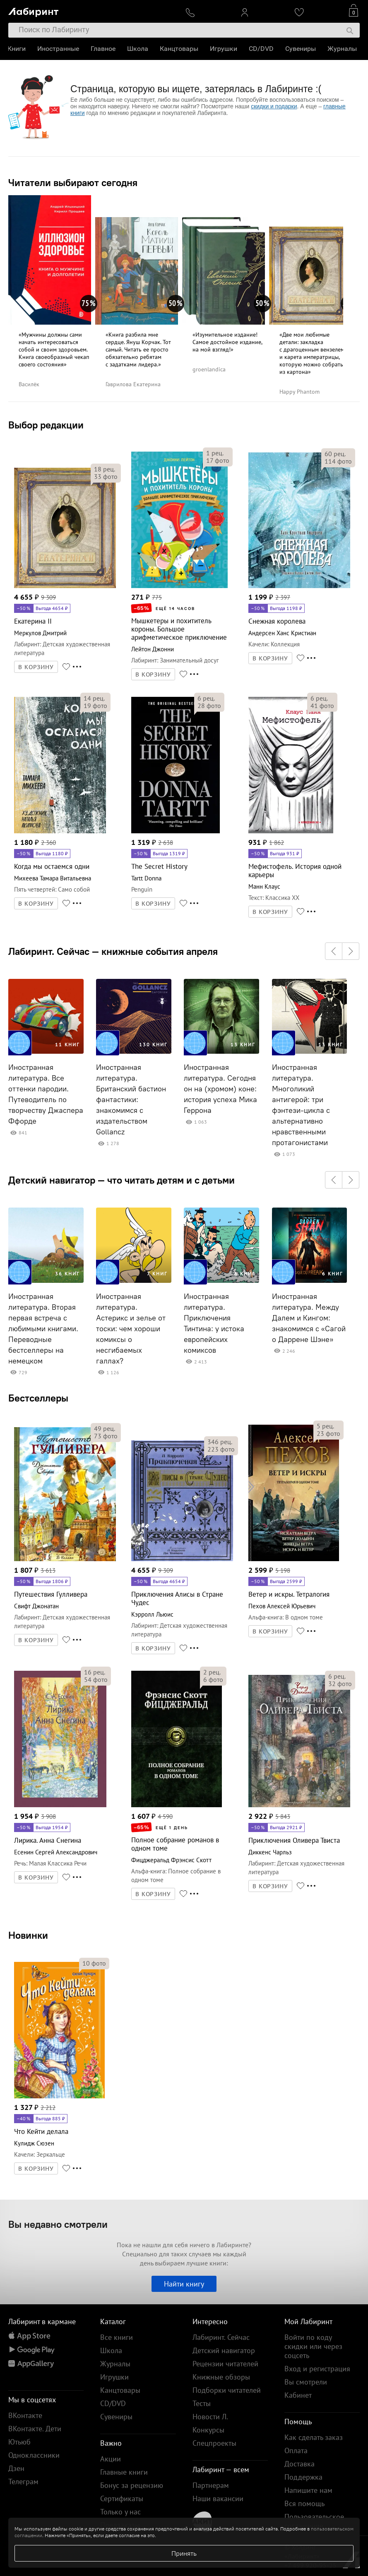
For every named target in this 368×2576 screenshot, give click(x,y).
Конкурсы (208, 2430)
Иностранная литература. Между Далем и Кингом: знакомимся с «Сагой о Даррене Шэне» (309, 1318)
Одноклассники (34, 2455)
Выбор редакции (46, 425)
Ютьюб (19, 2442)
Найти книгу (184, 2284)
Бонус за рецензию (131, 2485)
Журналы (343, 49)
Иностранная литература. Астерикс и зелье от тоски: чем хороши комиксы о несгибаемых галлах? (131, 1329)
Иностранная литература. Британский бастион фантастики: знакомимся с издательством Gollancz (131, 1099)
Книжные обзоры (221, 2377)
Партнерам (210, 2485)
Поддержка (303, 2477)
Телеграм (23, 2481)
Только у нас (120, 2511)
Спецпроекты (214, 2443)
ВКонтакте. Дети (34, 2428)
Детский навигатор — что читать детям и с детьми (121, 1180)
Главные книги (124, 2472)
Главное (103, 49)
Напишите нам (308, 2490)
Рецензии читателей (225, 2363)
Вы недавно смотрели (58, 2224)
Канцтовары (180, 49)
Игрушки (224, 49)
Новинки (28, 1935)
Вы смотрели (305, 2382)
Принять (184, 2553)
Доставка (299, 2463)
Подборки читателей (226, 2390)
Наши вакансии (217, 2498)
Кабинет (298, 2395)
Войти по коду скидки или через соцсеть (313, 2346)
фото (106, 476)
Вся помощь (304, 2503)
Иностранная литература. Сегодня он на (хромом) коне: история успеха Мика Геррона (220, 1089)
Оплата (296, 2450)
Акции (110, 2459)
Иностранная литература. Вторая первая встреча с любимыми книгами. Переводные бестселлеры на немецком (43, 1329)
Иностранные (59, 49)
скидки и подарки (274, 106)
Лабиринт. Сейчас (221, 2337)
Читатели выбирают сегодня (72, 182)
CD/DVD (262, 49)
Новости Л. (210, 2416)
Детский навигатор (223, 2350)
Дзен (16, 2468)
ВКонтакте (25, 2415)
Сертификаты (121, 2498)
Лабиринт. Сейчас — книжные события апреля (113, 951)
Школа (138, 49)
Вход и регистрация (317, 2368)
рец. (104, 469)
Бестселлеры (38, 1398)
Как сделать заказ (313, 2437)
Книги (17, 49)
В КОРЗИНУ (36, 667)
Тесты (201, 2403)
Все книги (116, 2337)
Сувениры (301, 49)
